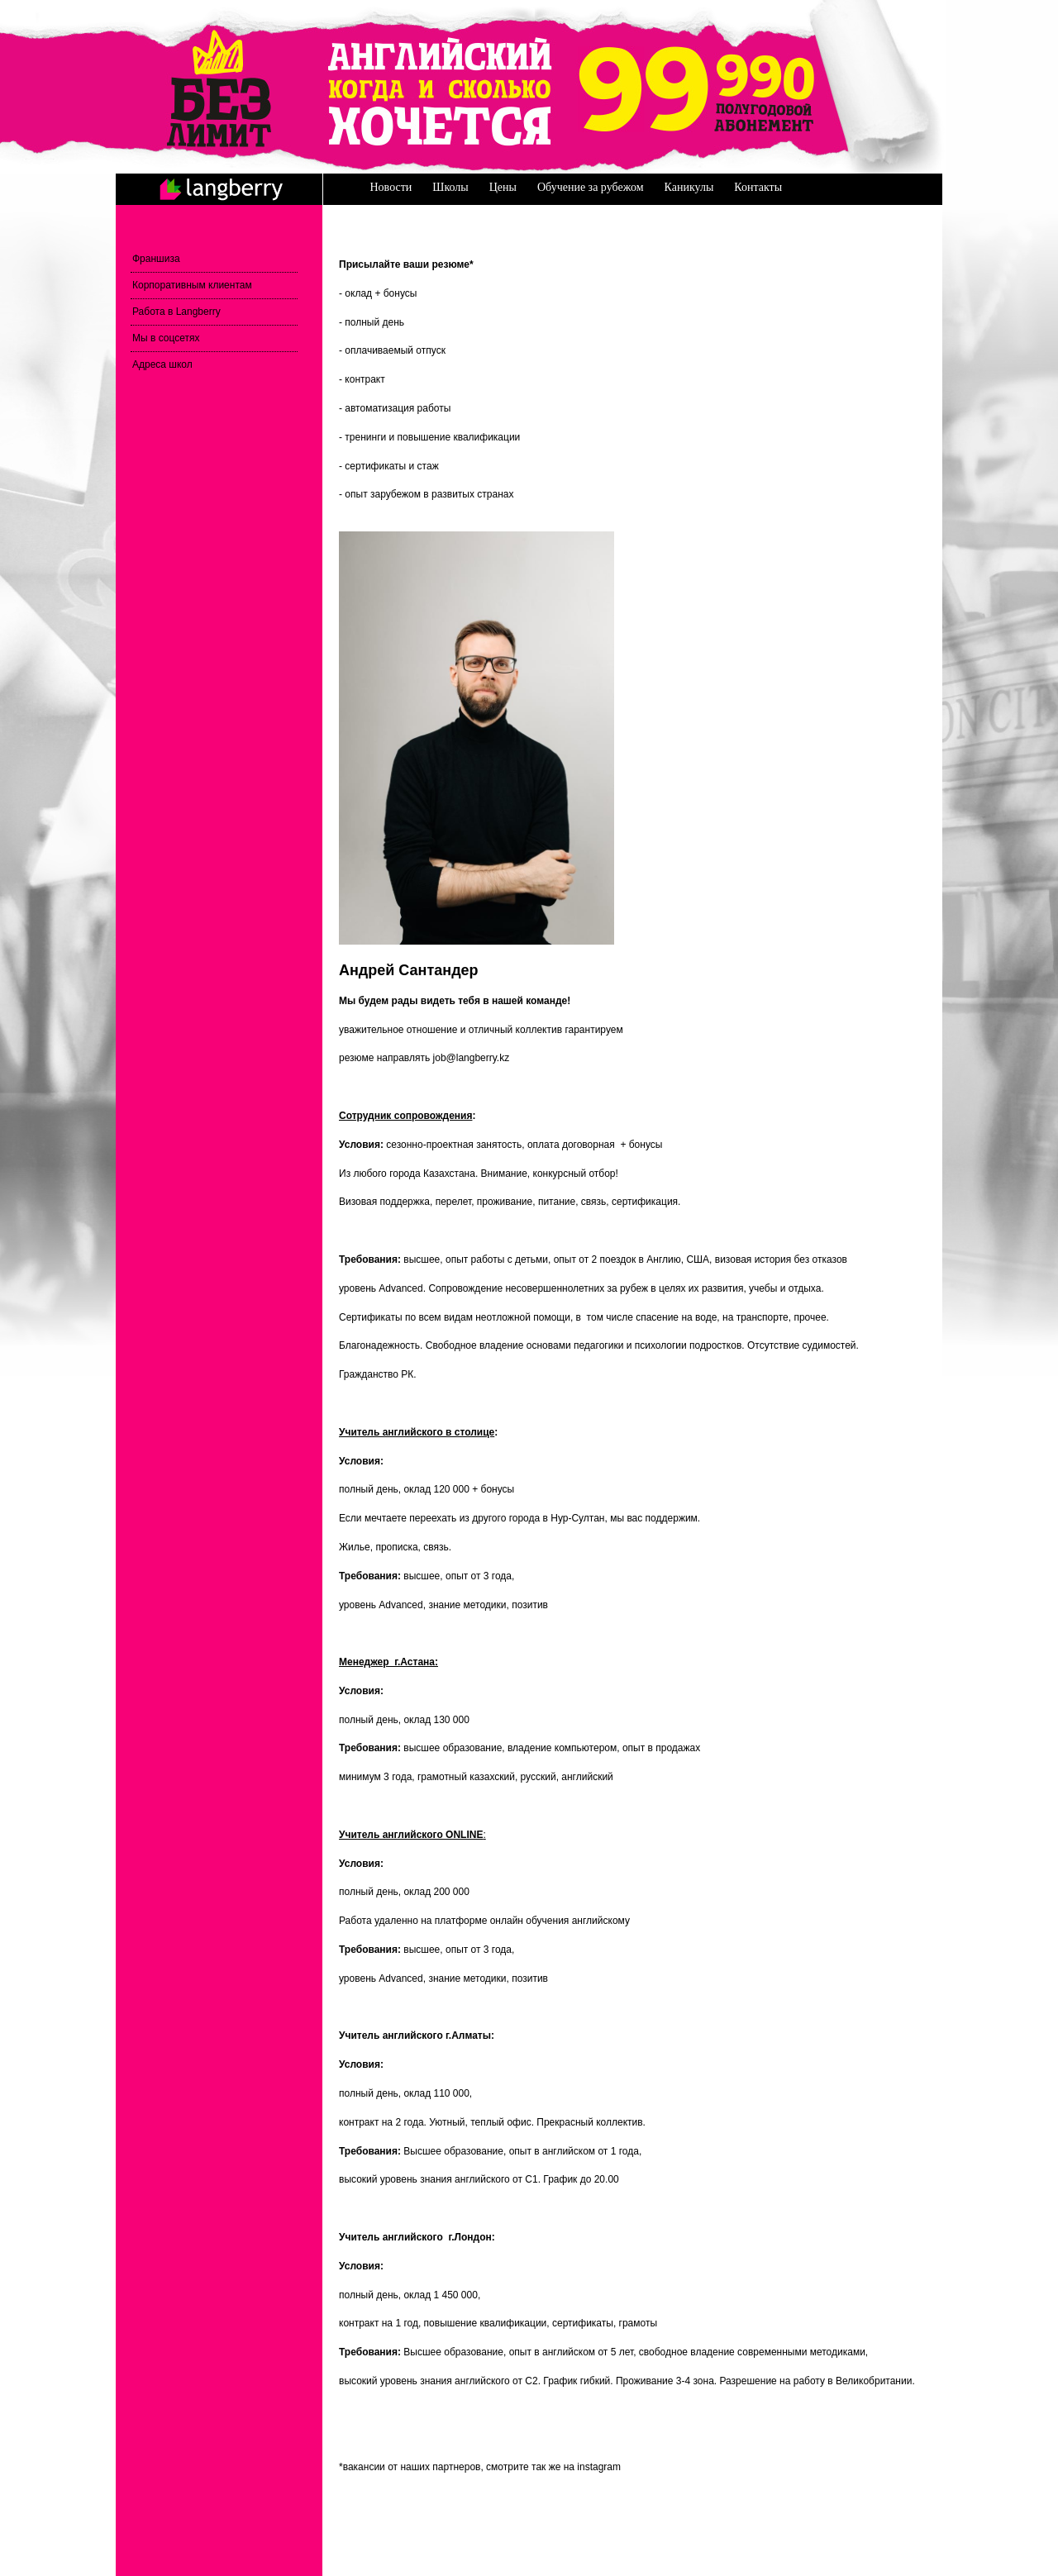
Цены (503, 187)
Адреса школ (162, 364)
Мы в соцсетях (165, 338)
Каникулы (689, 187)
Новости (391, 187)
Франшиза (156, 258)
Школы (450, 187)
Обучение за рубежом (590, 187)
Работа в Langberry (176, 311)
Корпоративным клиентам (192, 285)
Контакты (758, 187)
